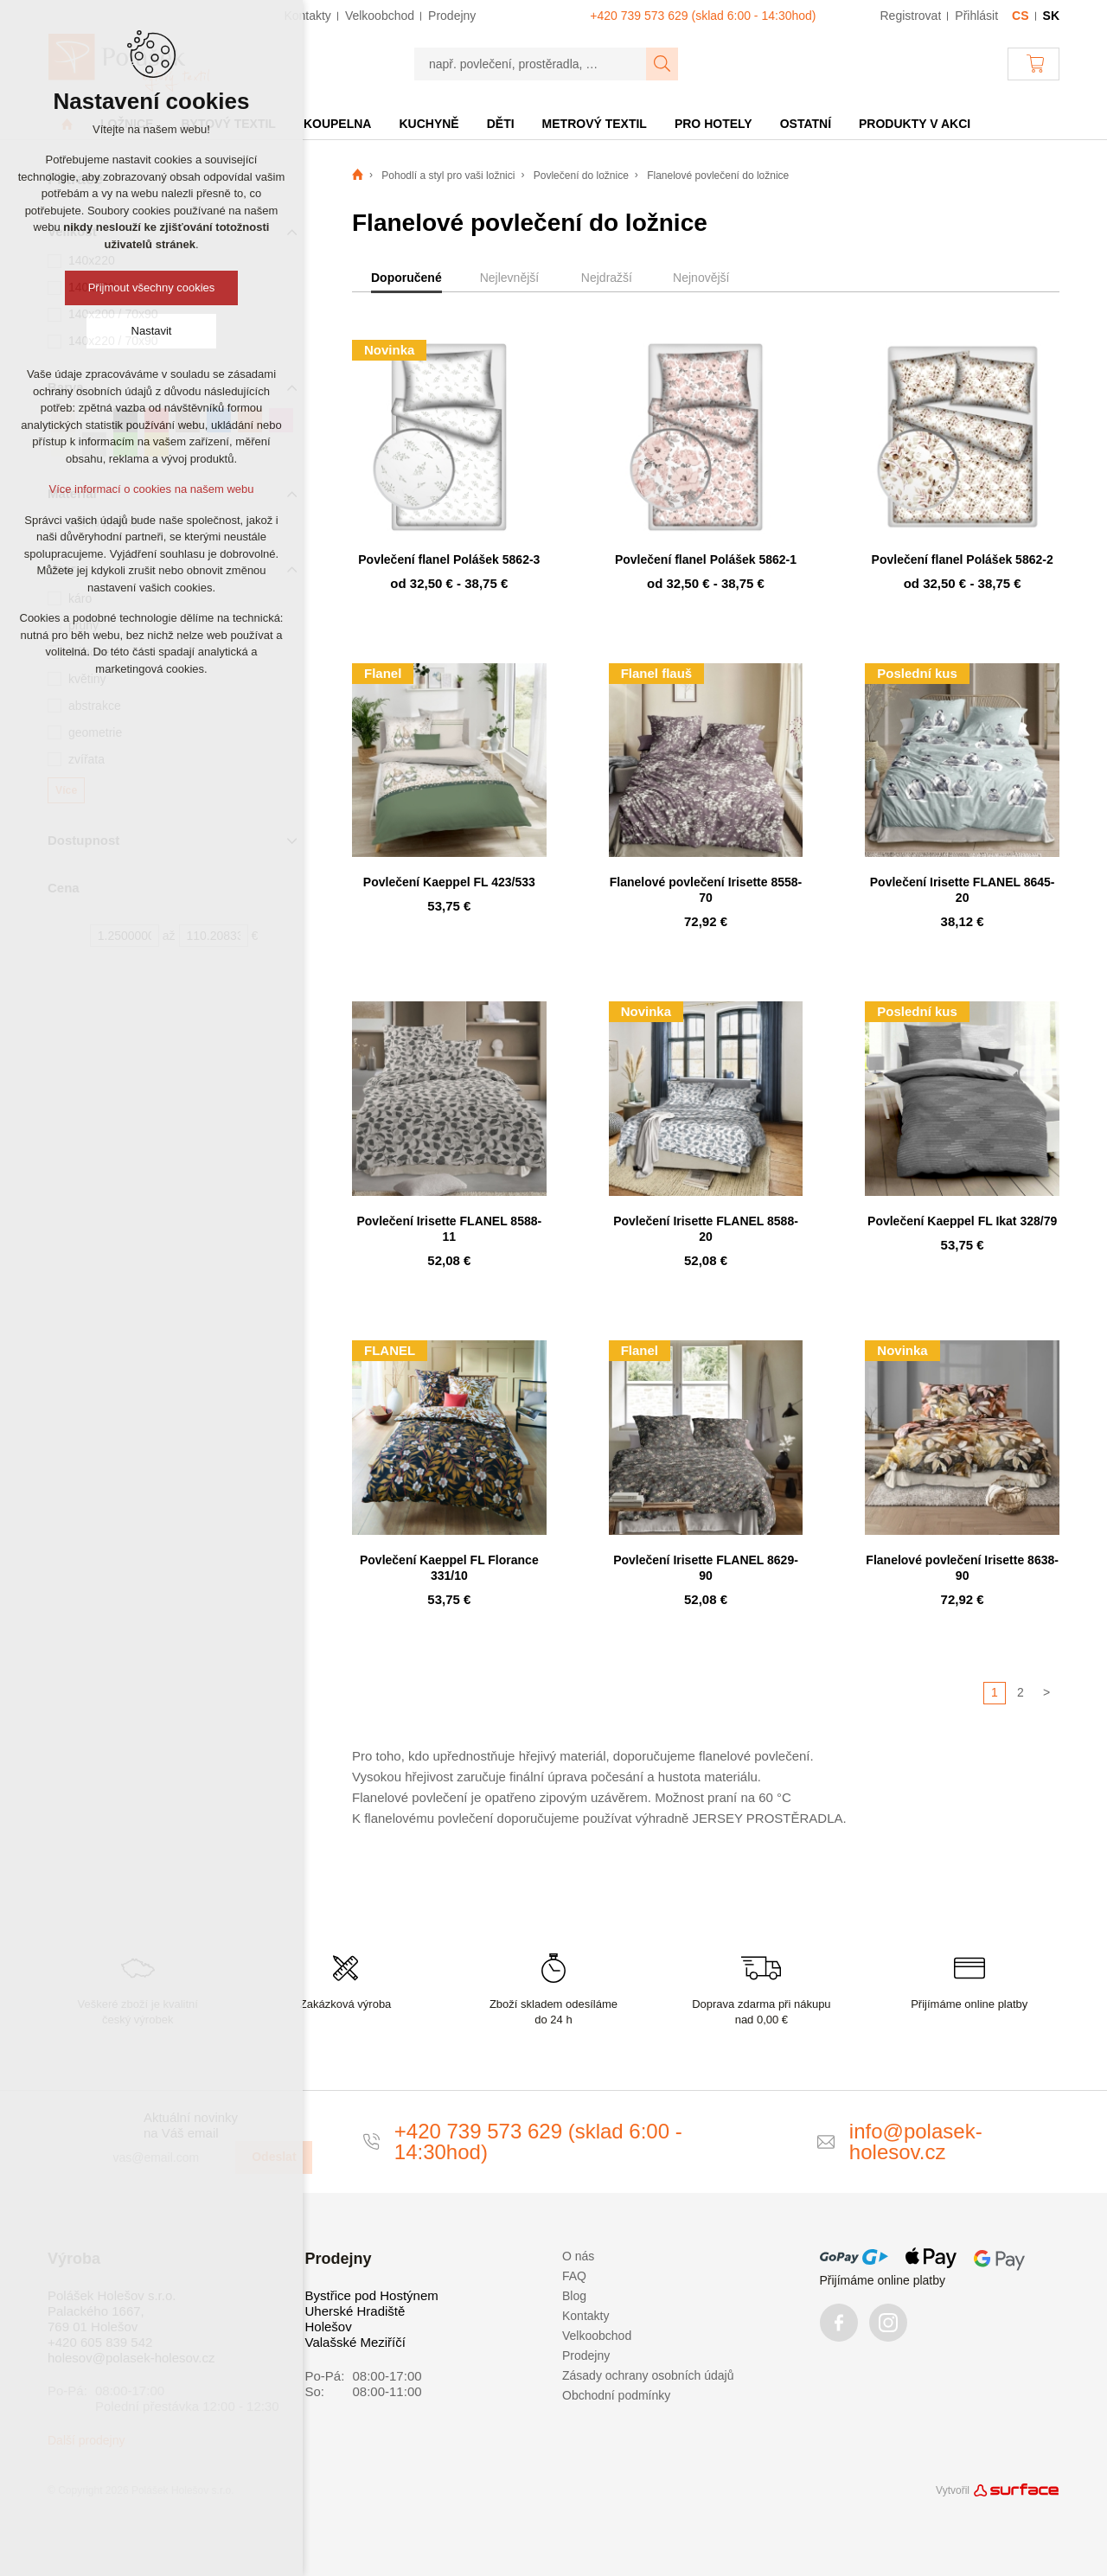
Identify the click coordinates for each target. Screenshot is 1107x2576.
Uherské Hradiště (355, 2311)
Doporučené (406, 277)
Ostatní (805, 124)
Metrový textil (594, 124)
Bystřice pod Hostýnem (371, 2295)
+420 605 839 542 (100, 2342)
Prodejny (586, 2355)
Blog (574, 2296)
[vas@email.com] (167, 2157)
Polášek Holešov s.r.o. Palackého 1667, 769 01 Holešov (112, 2311)
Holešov (328, 2326)
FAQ (574, 2276)
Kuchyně (428, 124)
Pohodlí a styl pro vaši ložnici (448, 175)
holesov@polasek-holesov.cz (131, 2357)
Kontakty (585, 2316)
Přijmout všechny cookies (151, 287)
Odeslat (274, 2157)
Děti (501, 124)
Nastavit (151, 330)
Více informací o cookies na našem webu (150, 489)
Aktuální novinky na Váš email (191, 2125)
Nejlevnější (509, 277)
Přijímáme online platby (883, 2280)
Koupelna (338, 124)
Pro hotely (713, 124)
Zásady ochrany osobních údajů (647, 2375)
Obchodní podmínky (616, 2395)
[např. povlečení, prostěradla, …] (530, 64)
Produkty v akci (914, 124)
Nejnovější (701, 277)
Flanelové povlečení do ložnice (718, 175)
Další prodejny (86, 2440)
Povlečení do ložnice (581, 175)
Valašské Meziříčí (355, 2342)
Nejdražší (606, 277)
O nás (578, 2256)
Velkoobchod (596, 2336)
